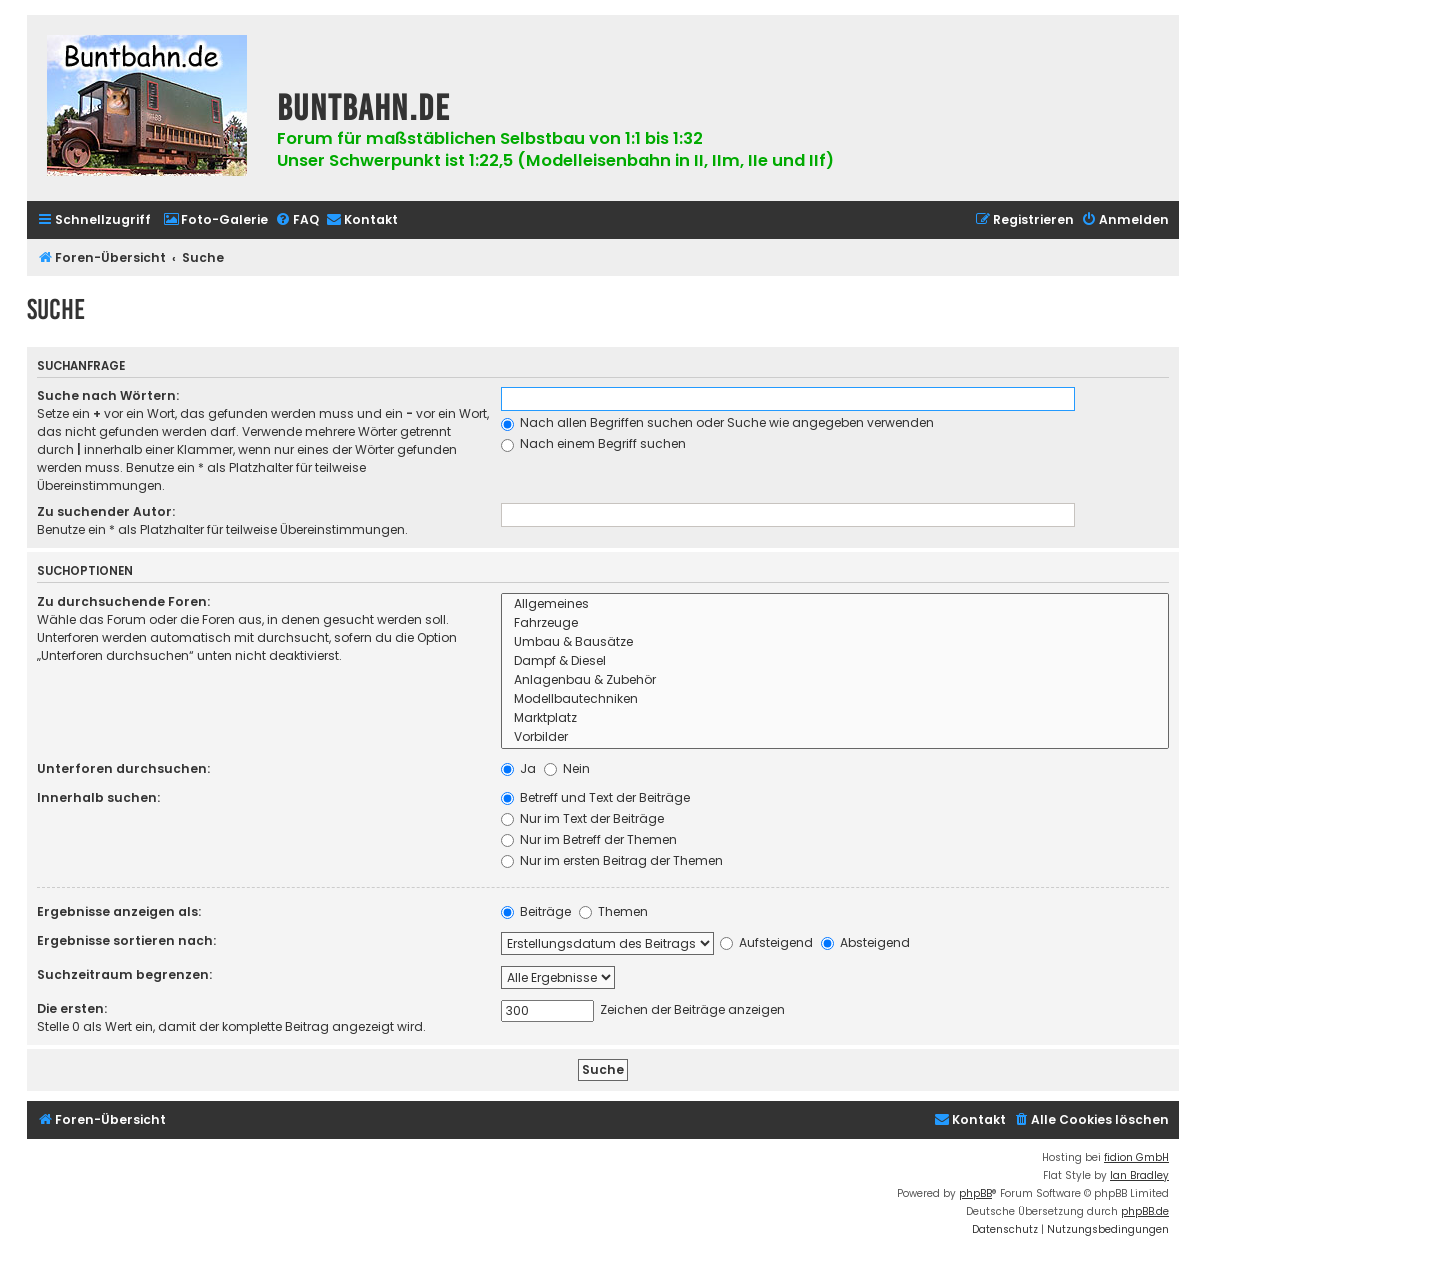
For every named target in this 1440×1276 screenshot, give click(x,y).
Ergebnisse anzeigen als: (119, 911)
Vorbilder (835, 737)
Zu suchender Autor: (106, 511)
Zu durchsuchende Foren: (123, 601)
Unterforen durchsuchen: (123, 768)
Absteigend (865, 942)
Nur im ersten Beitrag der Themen (612, 860)
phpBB (975, 1193)
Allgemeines (835, 604)
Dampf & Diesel (835, 661)
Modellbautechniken (835, 699)
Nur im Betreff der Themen (589, 839)
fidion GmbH (1136, 1157)
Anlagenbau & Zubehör (835, 680)
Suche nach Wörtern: (108, 395)
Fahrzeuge (835, 623)
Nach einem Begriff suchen (593, 443)
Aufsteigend (766, 942)
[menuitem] (215, 220)
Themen (613, 911)
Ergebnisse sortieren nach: (126, 940)
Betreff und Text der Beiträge (595, 797)
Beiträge (536, 911)
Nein (567, 768)
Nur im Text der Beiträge (582, 818)
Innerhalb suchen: (98, 797)
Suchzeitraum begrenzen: (124, 974)
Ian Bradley (1139, 1175)
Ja (518, 768)
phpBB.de (1145, 1211)
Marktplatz (835, 718)
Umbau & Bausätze (835, 642)
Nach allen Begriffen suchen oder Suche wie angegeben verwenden (717, 422)
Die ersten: (72, 1008)
